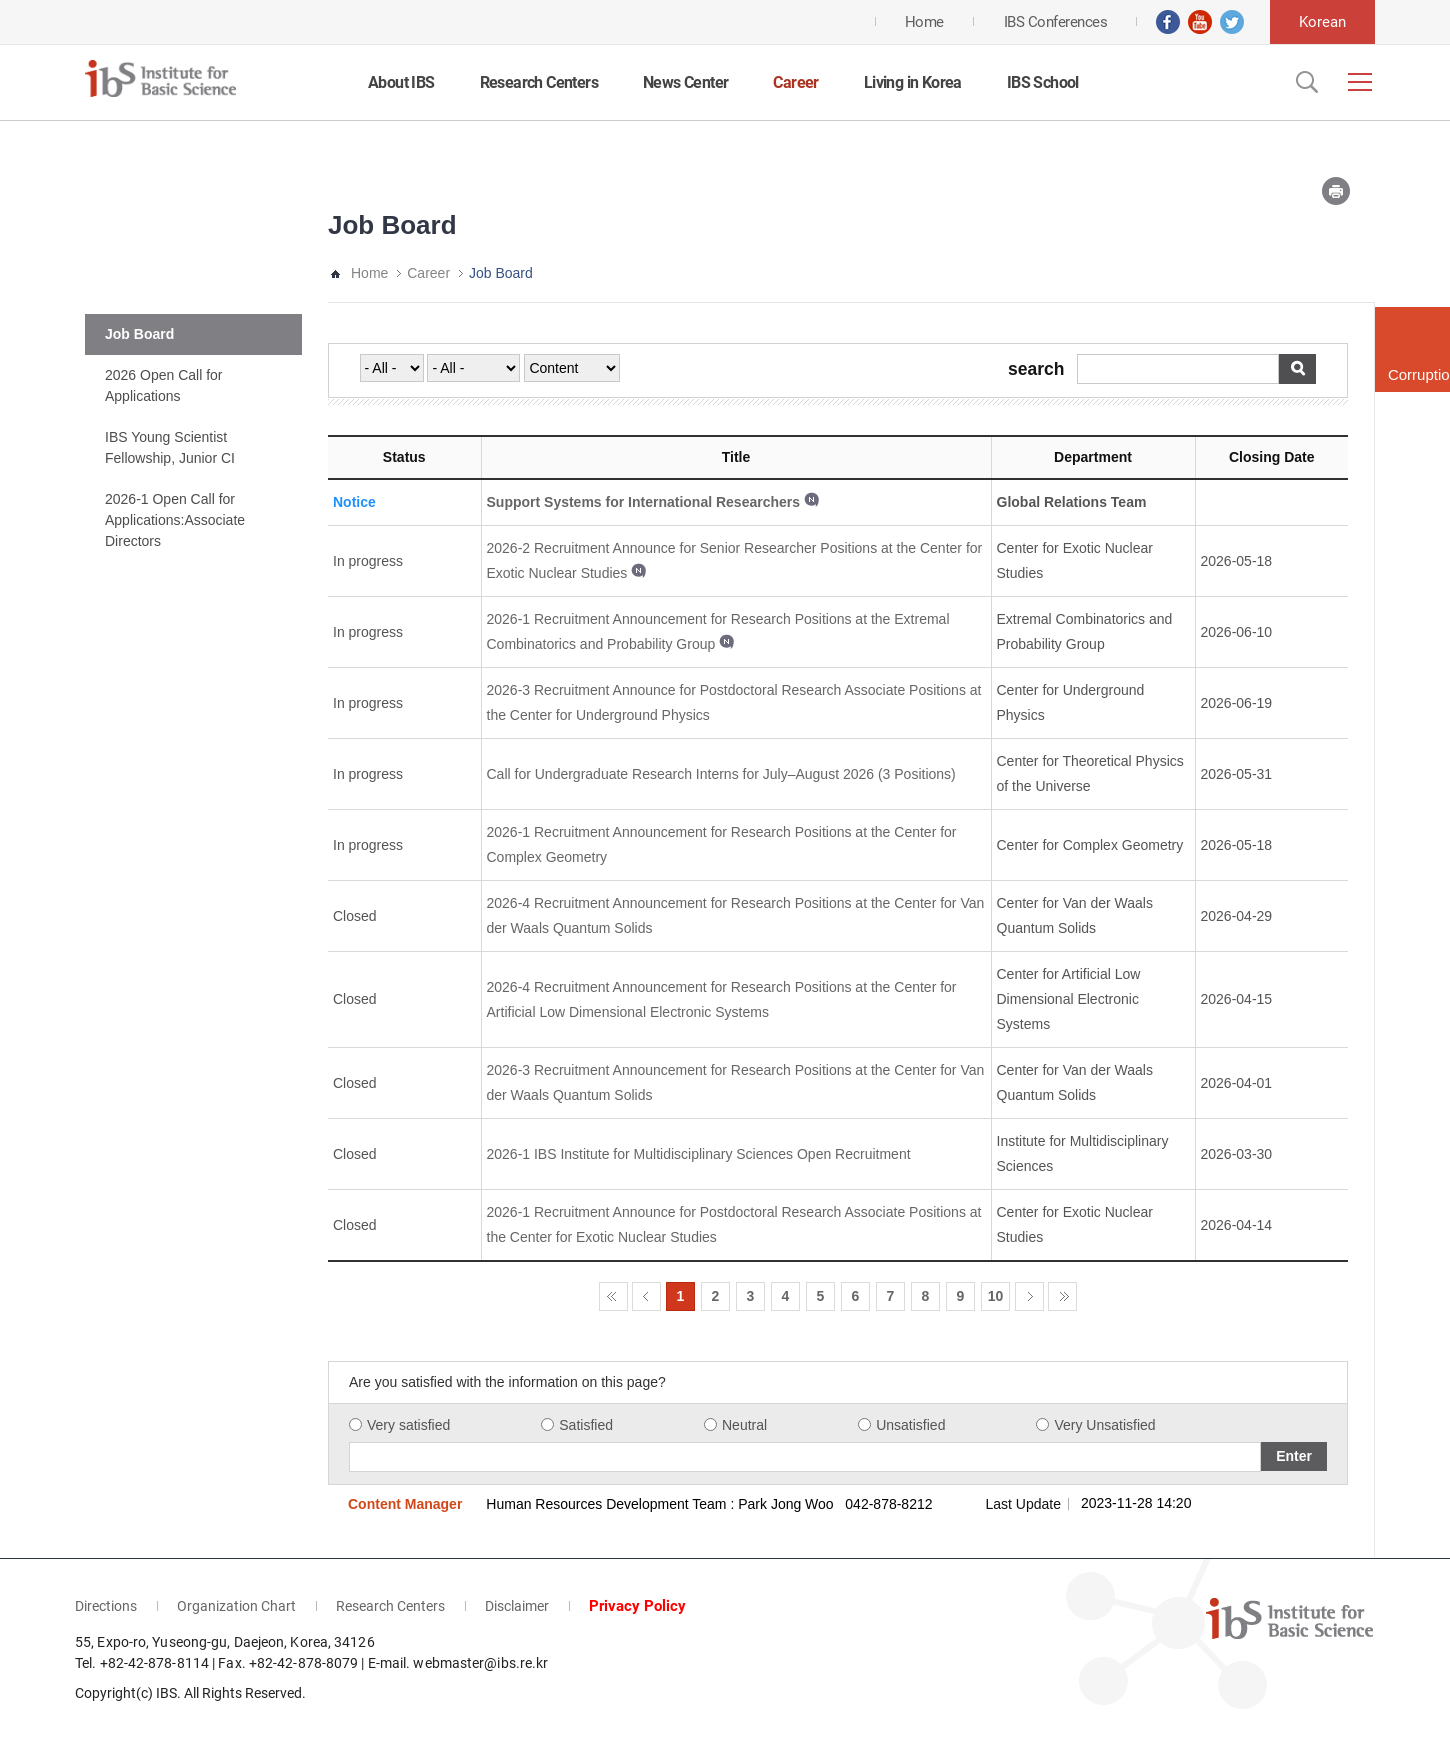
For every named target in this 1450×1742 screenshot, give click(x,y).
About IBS (401, 82)
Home (369, 273)
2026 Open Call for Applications (164, 385)
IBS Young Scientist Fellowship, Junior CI (170, 447)
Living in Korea (913, 82)
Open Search (1305, 82)
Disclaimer (517, 1606)
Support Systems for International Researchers (644, 502)
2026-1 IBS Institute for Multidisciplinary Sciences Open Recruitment (699, 1154)
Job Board (139, 334)
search (1036, 370)
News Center (685, 82)
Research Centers (539, 82)
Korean (1322, 22)
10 (996, 1296)
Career (795, 82)
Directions (106, 1606)
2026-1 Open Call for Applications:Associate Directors (175, 520)
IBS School (1043, 82)
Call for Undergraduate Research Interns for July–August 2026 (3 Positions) (721, 774)
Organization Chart (236, 1606)
